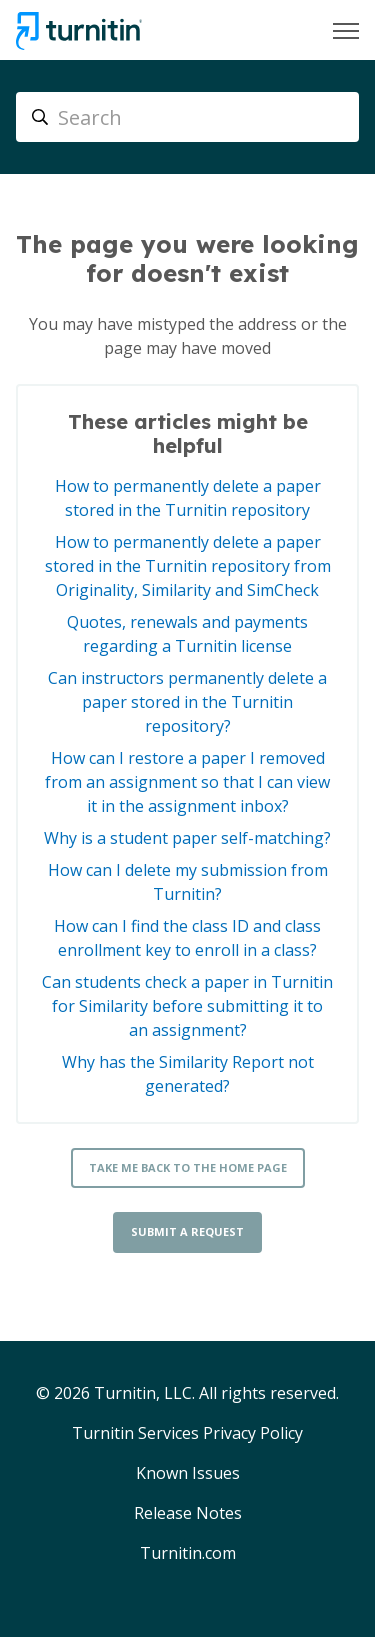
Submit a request (187, 1231)
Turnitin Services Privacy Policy (187, 1433)
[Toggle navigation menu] (346, 31)
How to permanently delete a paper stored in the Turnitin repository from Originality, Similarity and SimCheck (188, 566)
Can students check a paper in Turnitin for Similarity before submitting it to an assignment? (187, 1006)
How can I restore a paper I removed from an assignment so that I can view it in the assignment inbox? (187, 782)
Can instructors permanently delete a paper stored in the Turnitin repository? (187, 702)
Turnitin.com (188, 1553)
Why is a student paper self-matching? (187, 838)
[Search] (187, 117)
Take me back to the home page (188, 1167)
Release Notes (188, 1513)
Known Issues (188, 1473)
